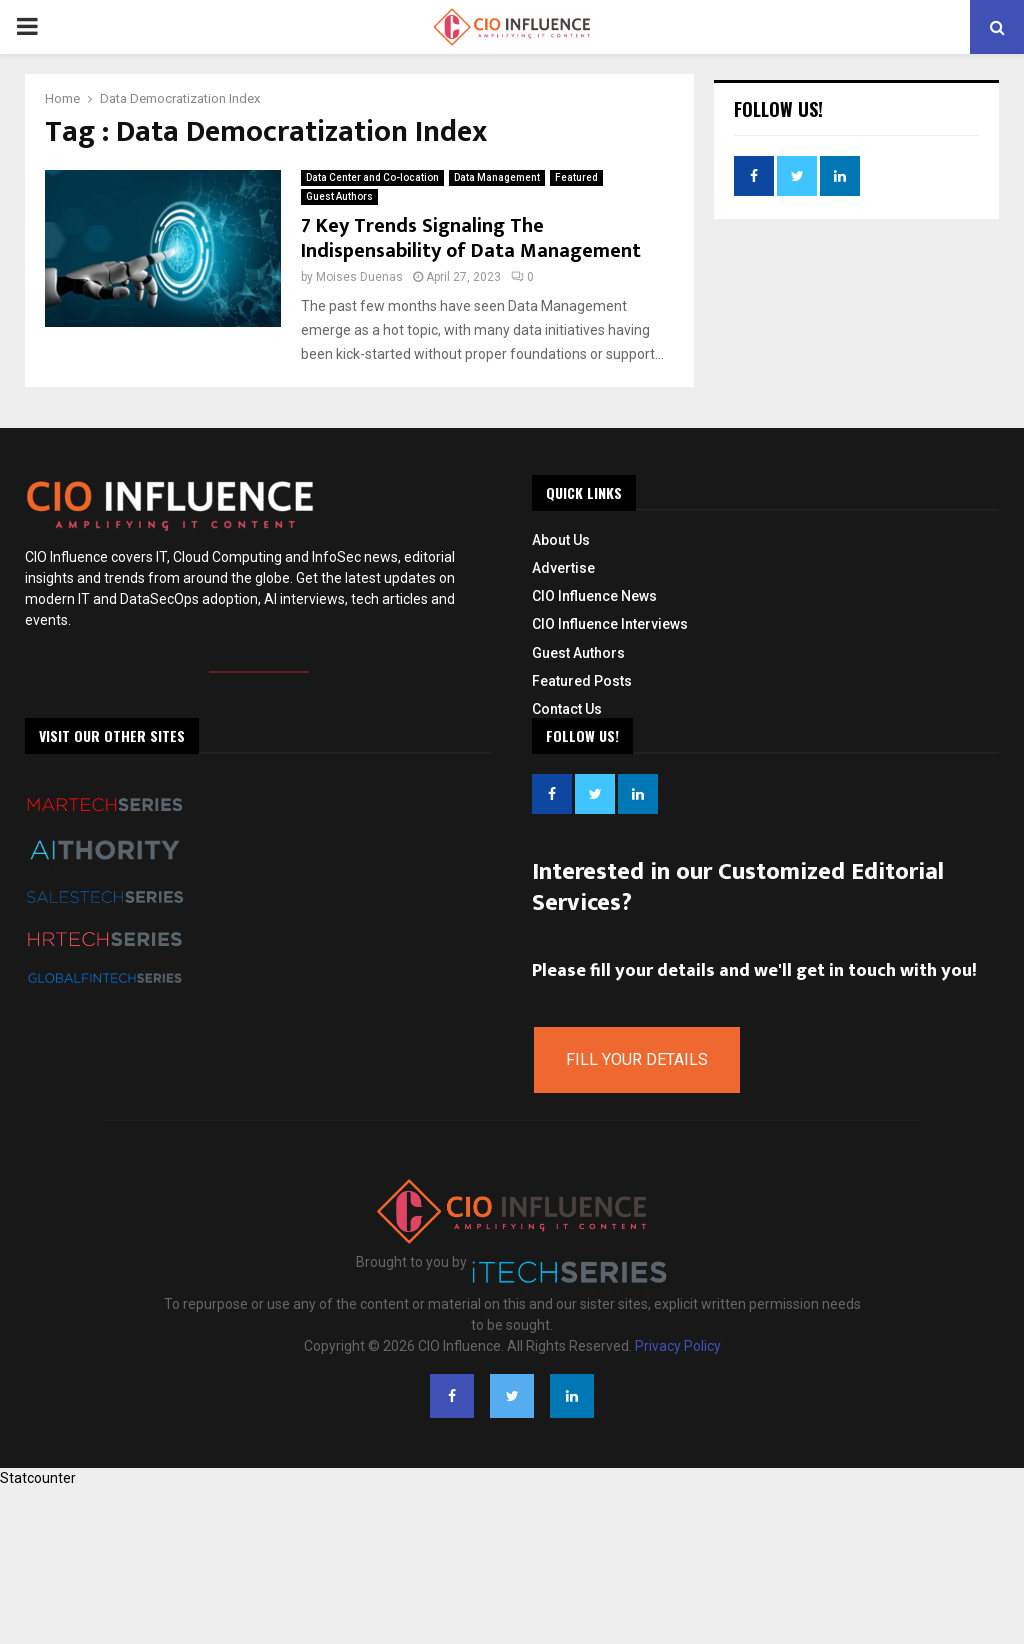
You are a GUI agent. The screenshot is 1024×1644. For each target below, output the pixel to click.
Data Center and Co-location (372, 177)
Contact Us (567, 709)
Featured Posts (582, 681)
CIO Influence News (594, 596)
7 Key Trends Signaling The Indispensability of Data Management (471, 238)
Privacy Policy (678, 1346)
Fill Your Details (637, 1059)
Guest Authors (339, 196)
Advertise (563, 568)
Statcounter (38, 1478)
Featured (576, 177)
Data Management (497, 177)
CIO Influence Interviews (610, 624)
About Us (561, 540)
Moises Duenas (359, 277)
